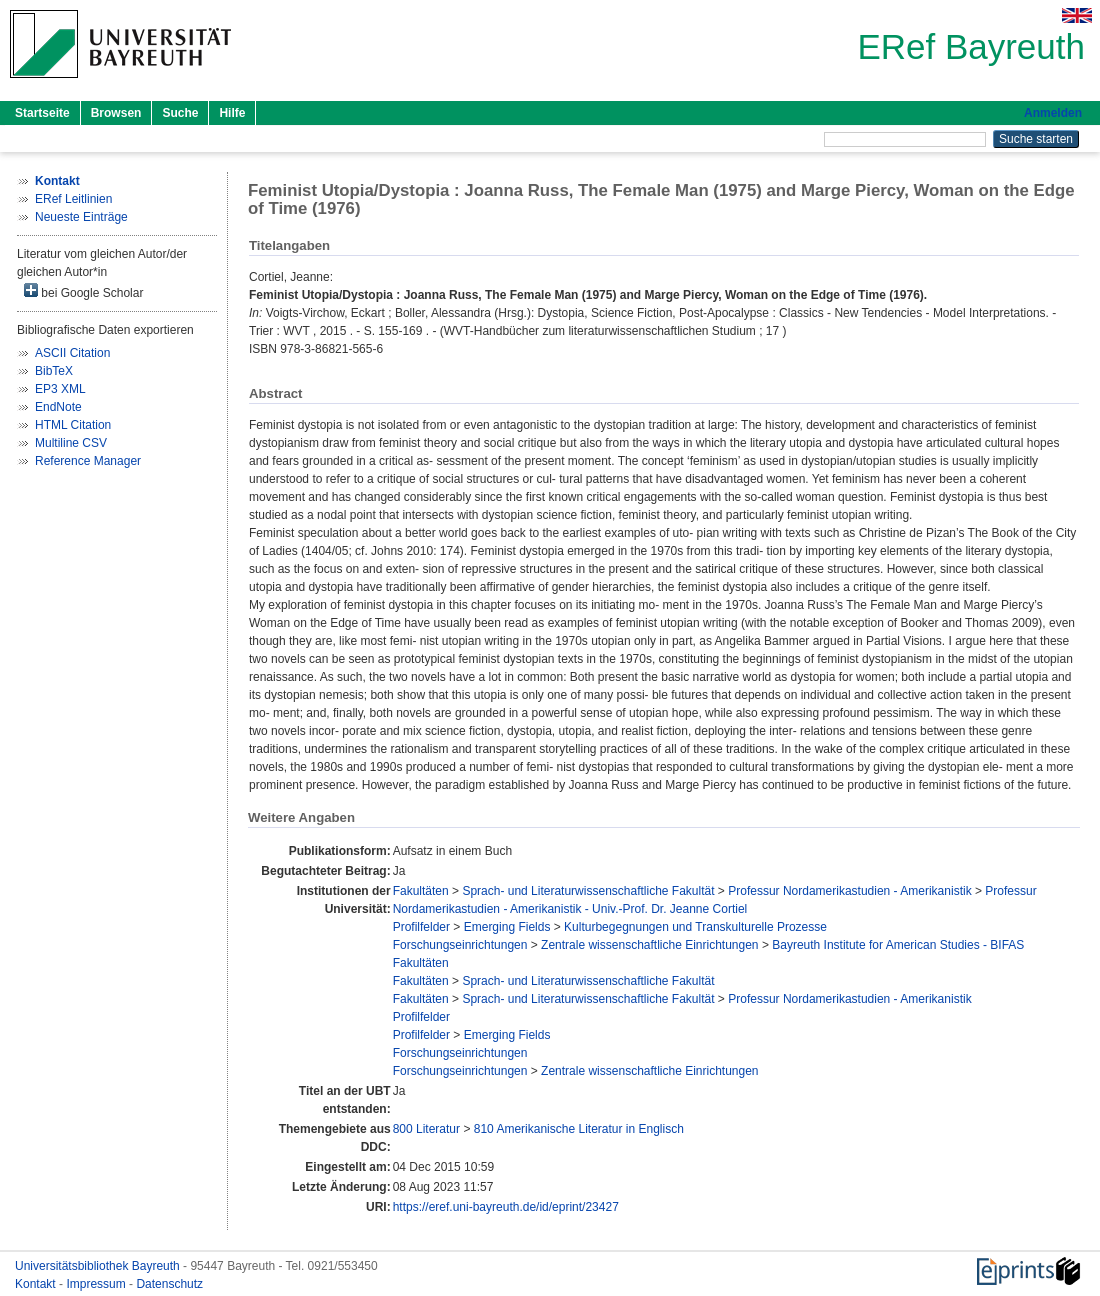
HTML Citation (73, 425)
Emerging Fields (507, 927)
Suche (180, 113)
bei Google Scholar (83, 291)
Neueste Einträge (81, 217)
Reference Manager (88, 461)
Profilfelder (421, 927)
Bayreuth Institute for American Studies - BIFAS (898, 945)
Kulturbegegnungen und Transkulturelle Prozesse (695, 927)
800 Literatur (426, 1129)
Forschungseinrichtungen (460, 945)
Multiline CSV (71, 443)
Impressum (97, 1284)
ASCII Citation (72, 353)
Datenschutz (169, 1284)
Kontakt (37, 1284)
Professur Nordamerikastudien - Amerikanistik (849, 891)
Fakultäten (421, 891)
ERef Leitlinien (73, 199)
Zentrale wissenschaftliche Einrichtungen (649, 945)
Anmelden (1053, 113)
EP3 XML (60, 389)
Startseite (42, 113)
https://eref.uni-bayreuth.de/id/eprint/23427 (506, 1207)
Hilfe (232, 113)
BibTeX (54, 371)
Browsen (116, 113)
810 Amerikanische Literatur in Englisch (579, 1129)
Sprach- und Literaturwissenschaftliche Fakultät (588, 891)
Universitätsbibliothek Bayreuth (99, 1266)
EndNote (58, 407)
